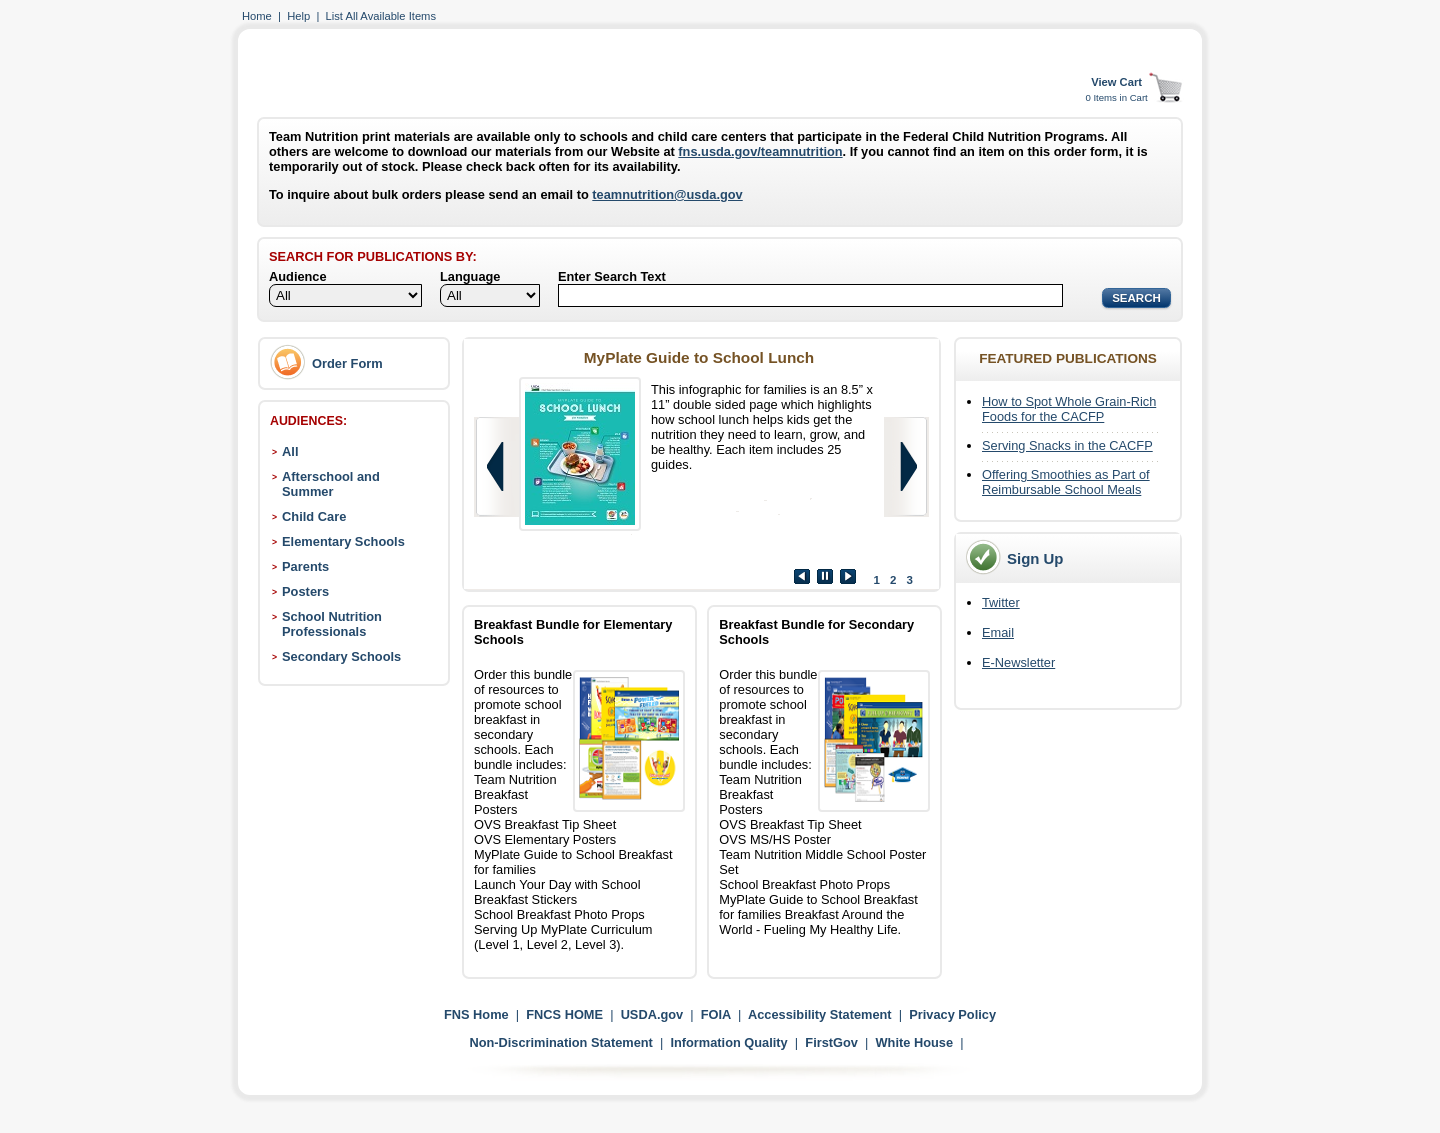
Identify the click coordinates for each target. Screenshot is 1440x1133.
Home (257, 16)
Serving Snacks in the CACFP (1067, 445)
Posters (305, 591)
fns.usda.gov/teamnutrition (760, 151)
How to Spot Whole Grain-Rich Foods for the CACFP (1069, 409)
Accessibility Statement (820, 1014)
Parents (305, 566)
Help (298, 16)
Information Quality (728, 1042)
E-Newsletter (1018, 662)
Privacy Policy (952, 1014)
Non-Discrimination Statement (560, 1042)
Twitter (1001, 602)
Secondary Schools (341, 656)
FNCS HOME (564, 1014)
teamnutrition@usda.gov (667, 194)
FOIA (716, 1014)
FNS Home (476, 1014)
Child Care (314, 516)
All (290, 451)
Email (998, 632)
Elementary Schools (343, 541)
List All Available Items (381, 16)
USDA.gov (652, 1014)
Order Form (347, 363)
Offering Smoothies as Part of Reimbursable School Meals (1066, 482)
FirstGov (831, 1042)
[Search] (810, 295)
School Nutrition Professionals (332, 624)
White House (915, 1042)
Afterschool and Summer (331, 484)
